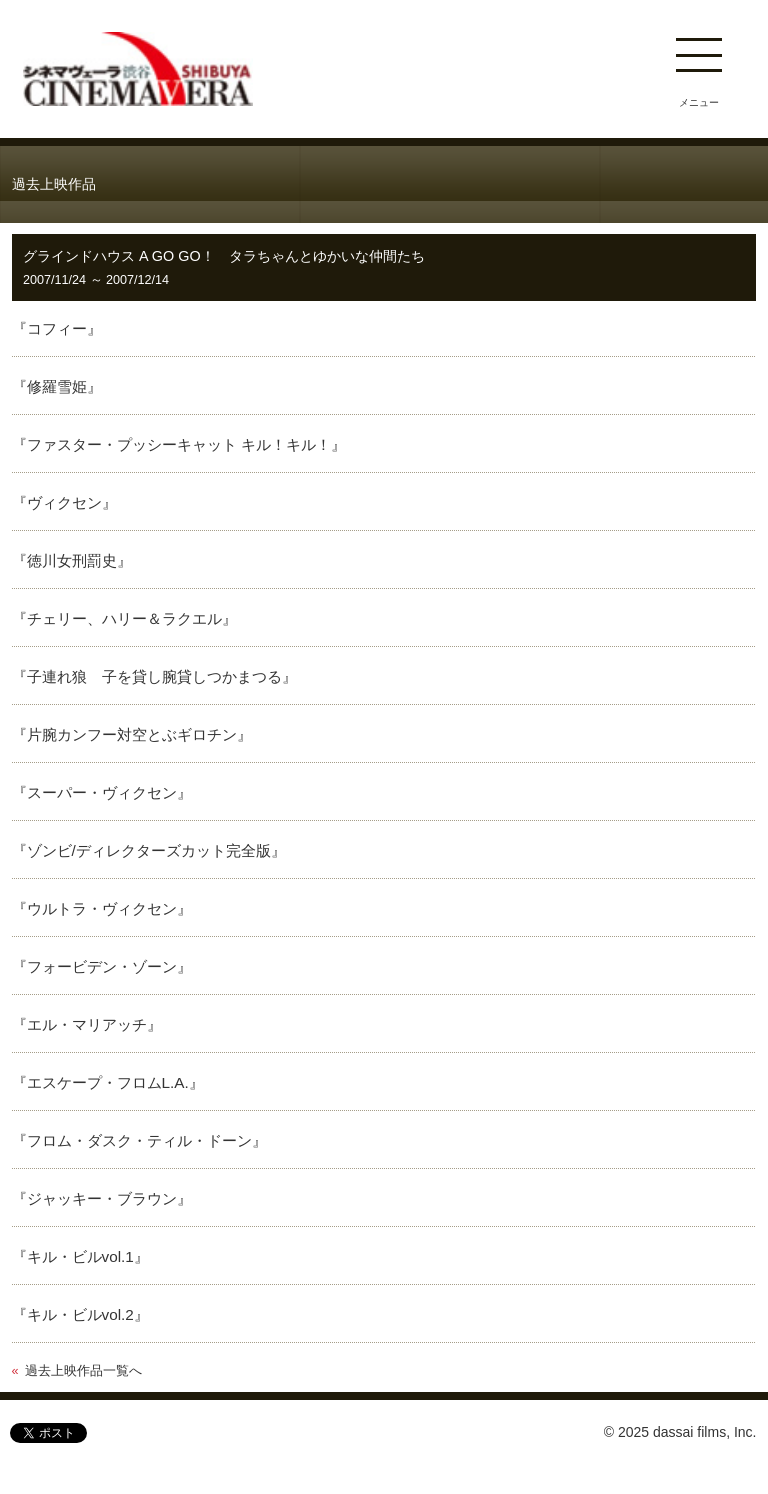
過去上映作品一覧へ (83, 1371)
